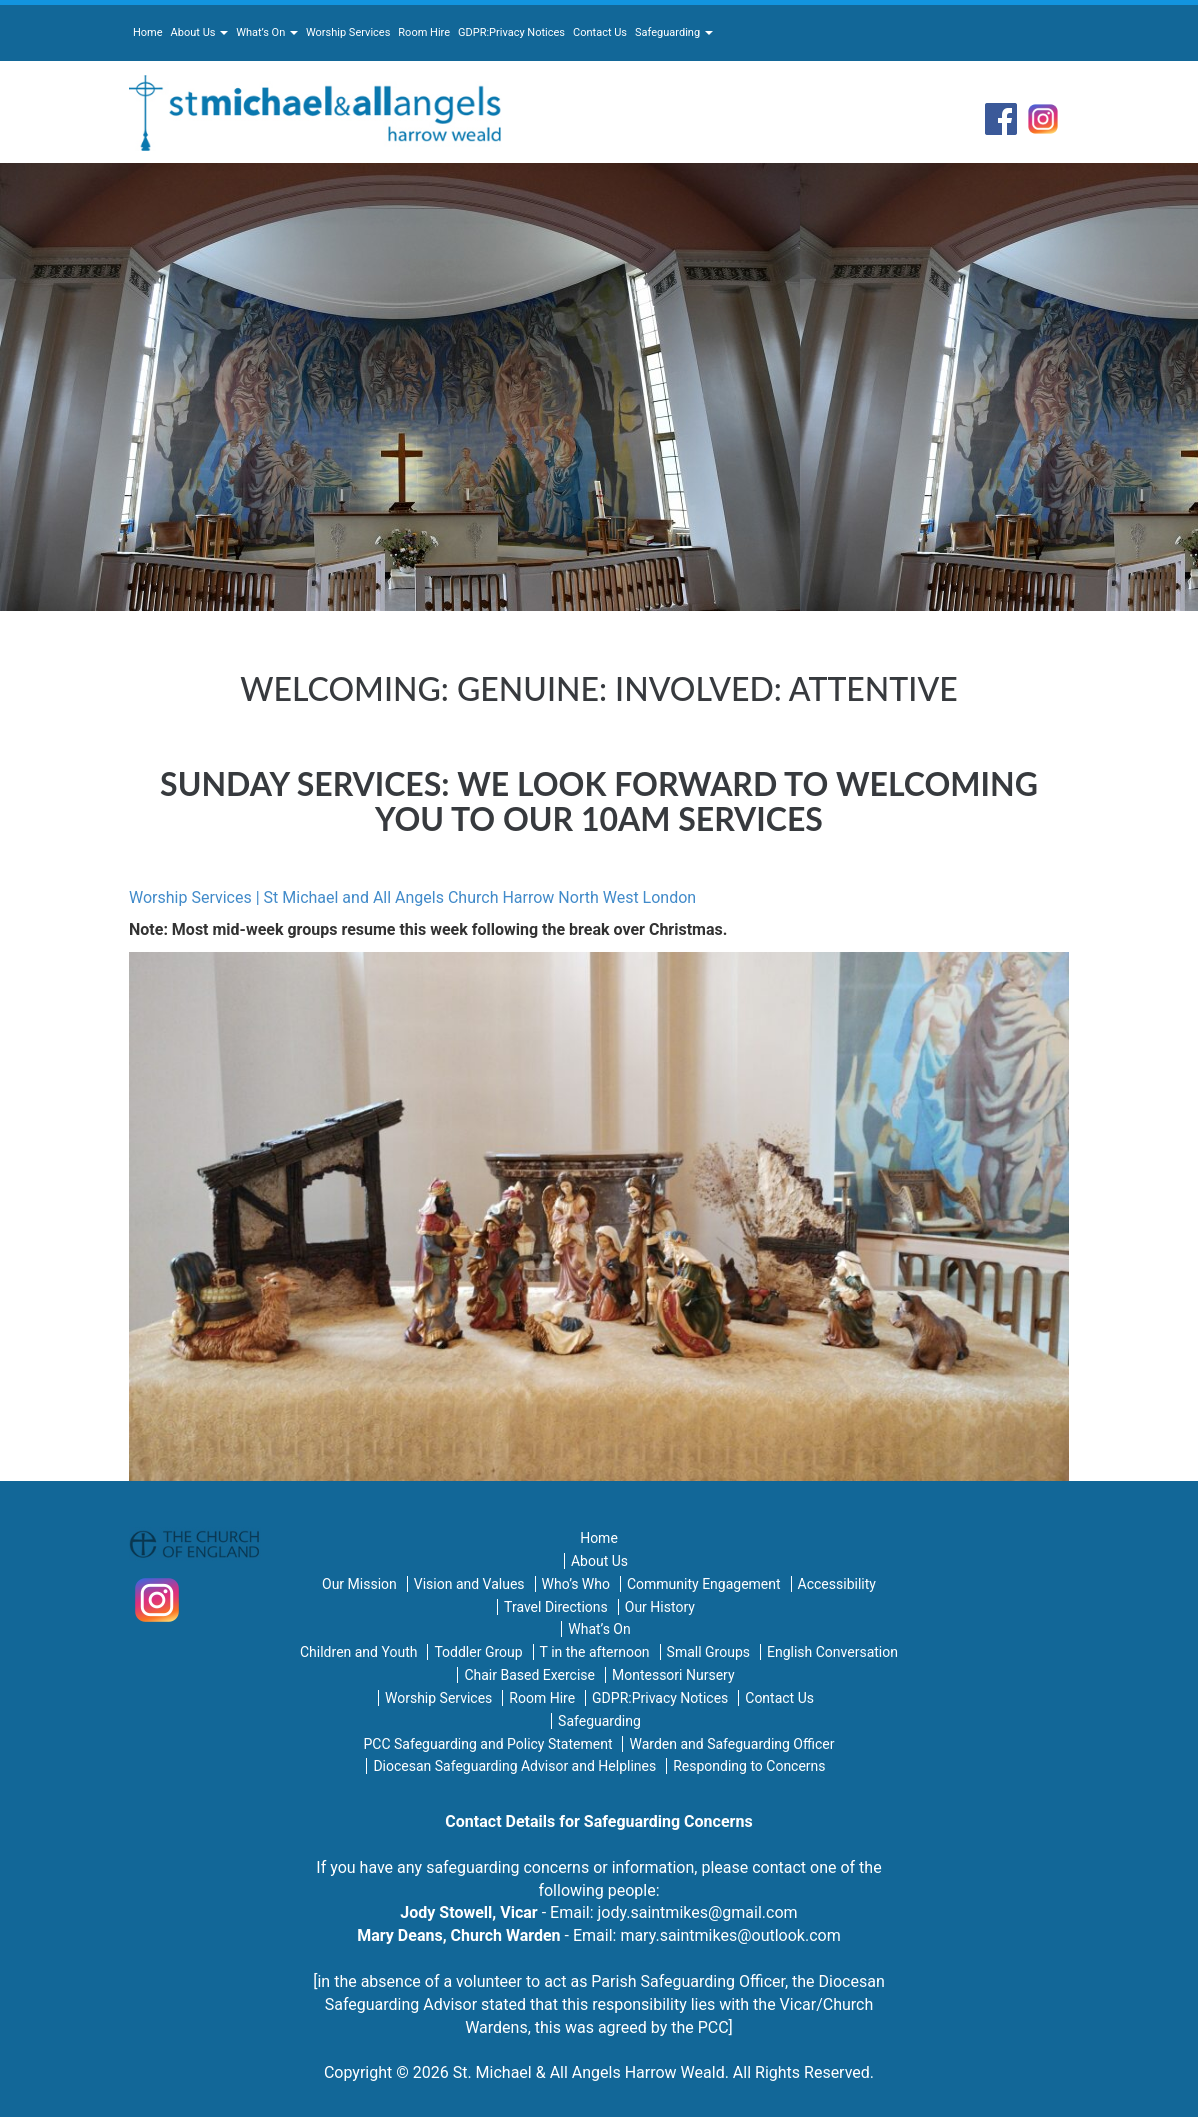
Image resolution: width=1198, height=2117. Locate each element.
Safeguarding (674, 32)
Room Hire (424, 32)
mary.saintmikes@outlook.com (730, 1935)
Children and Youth (358, 1652)
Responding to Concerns (749, 1766)
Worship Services (348, 32)
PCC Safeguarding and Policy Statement (488, 1744)
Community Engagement (704, 1584)
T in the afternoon (595, 1652)
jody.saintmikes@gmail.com (698, 1912)
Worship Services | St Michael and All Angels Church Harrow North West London (412, 897)
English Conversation (832, 1652)
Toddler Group (478, 1652)
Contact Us (600, 32)
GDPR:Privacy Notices (511, 32)
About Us (200, 32)
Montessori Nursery (673, 1675)
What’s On (267, 32)
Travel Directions (556, 1607)
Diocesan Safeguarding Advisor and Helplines (514, 1766)
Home (148, 32)
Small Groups (708, 1652)
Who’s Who (576, 1584)
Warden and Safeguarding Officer (731, 1744)
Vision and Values (469, 1584)
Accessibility (837, 1584)
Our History (660, 1607)
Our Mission (359, 1584)
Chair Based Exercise (529, 1675)
